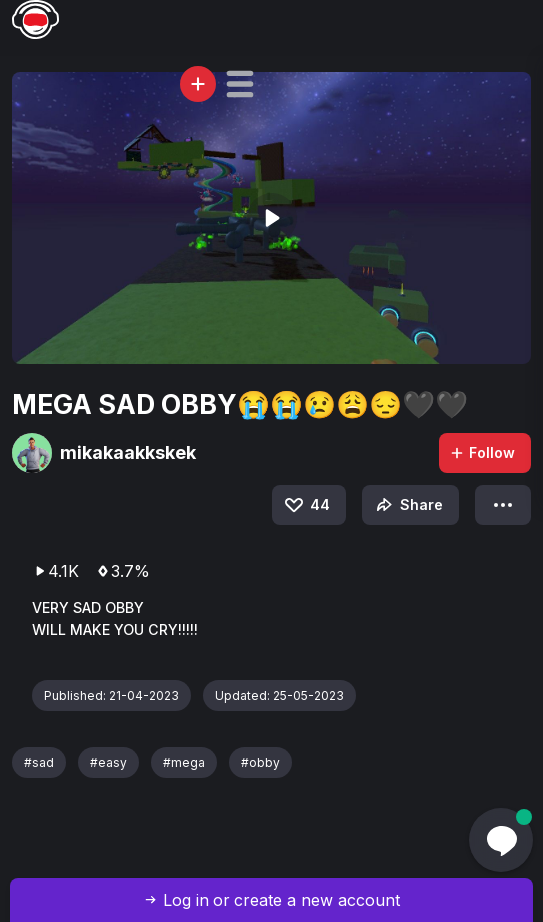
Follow (482, 452)
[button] (240, 84)
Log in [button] (186, 900)
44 (306, 505)
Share (407, 505)
